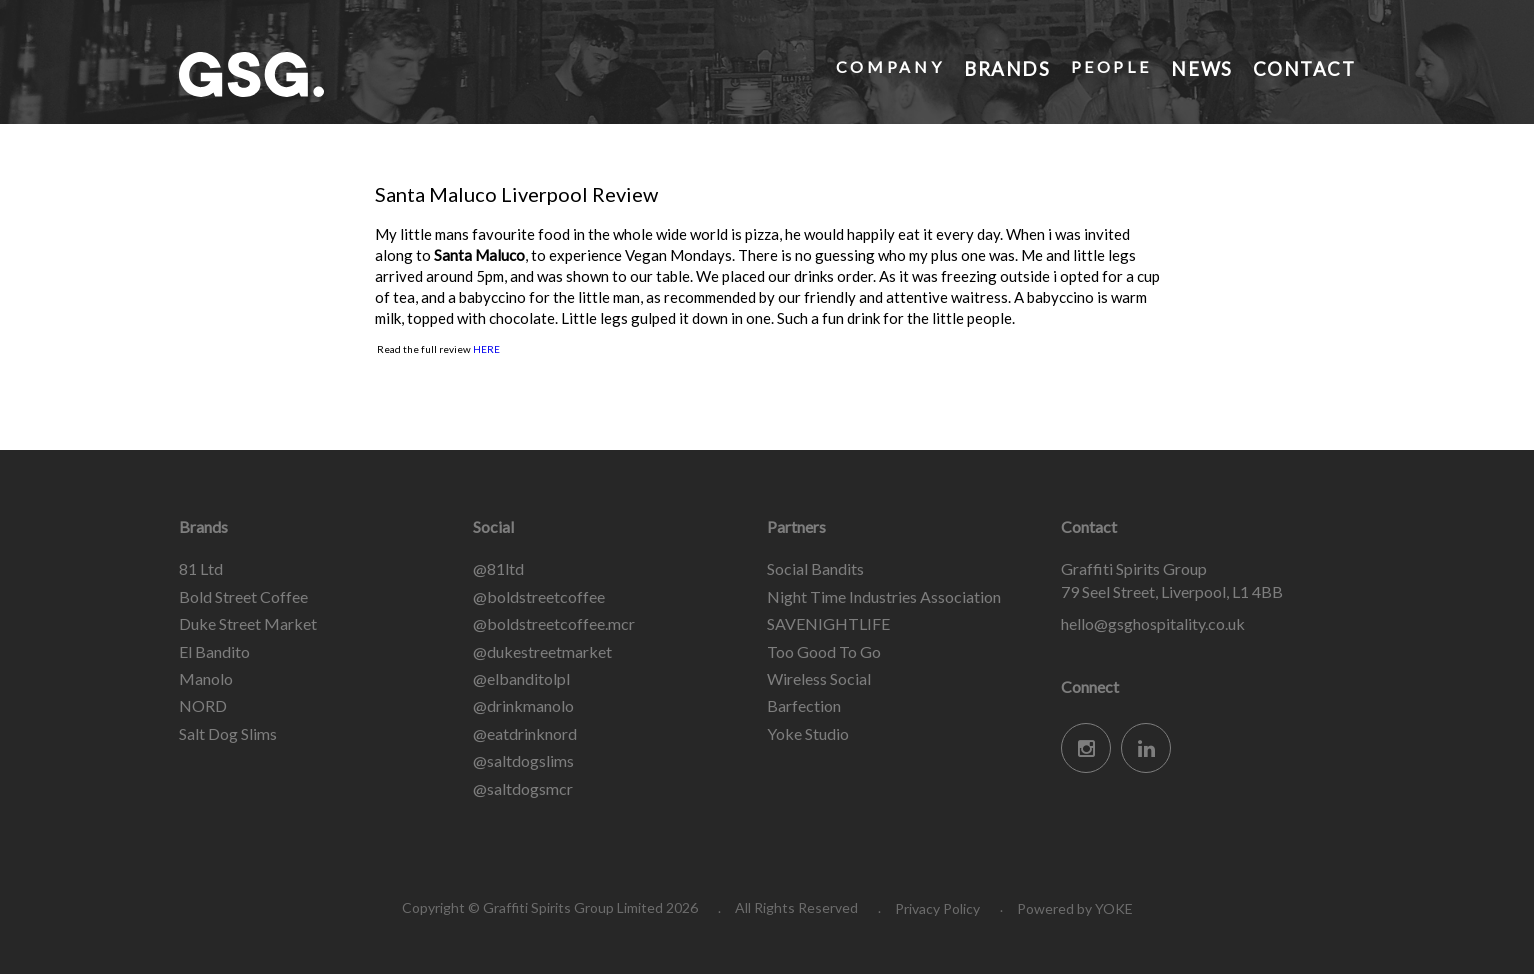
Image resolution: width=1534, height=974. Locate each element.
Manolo (206, 678)
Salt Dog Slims (228, 733)
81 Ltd (201, 568)
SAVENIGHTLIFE (828, 623)
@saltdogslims (523, 760)
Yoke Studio (808, 733)
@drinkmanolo (523, 705)
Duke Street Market (248, 623)
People (1109, 66)
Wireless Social (819, 678)
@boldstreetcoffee (539, 596)
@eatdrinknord (525, 733)
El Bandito (214, 651)
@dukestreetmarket (542, 651)
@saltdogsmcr (523, 788)
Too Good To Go (824, 651)
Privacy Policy (937, 908)
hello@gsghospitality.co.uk (1153, 623)
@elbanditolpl (521, 678)
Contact (1302, 66)
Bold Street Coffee (243, 596)
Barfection (804, 705)
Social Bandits (815, 568)
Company (887, 66)
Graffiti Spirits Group (329, 74)
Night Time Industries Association (884, 596)
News (1199, 66)
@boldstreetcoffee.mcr (554, 623)
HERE (486, 349)
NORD (203, 705)
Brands (1005, 66)
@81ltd (498, 568)
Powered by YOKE (1075, 908)
